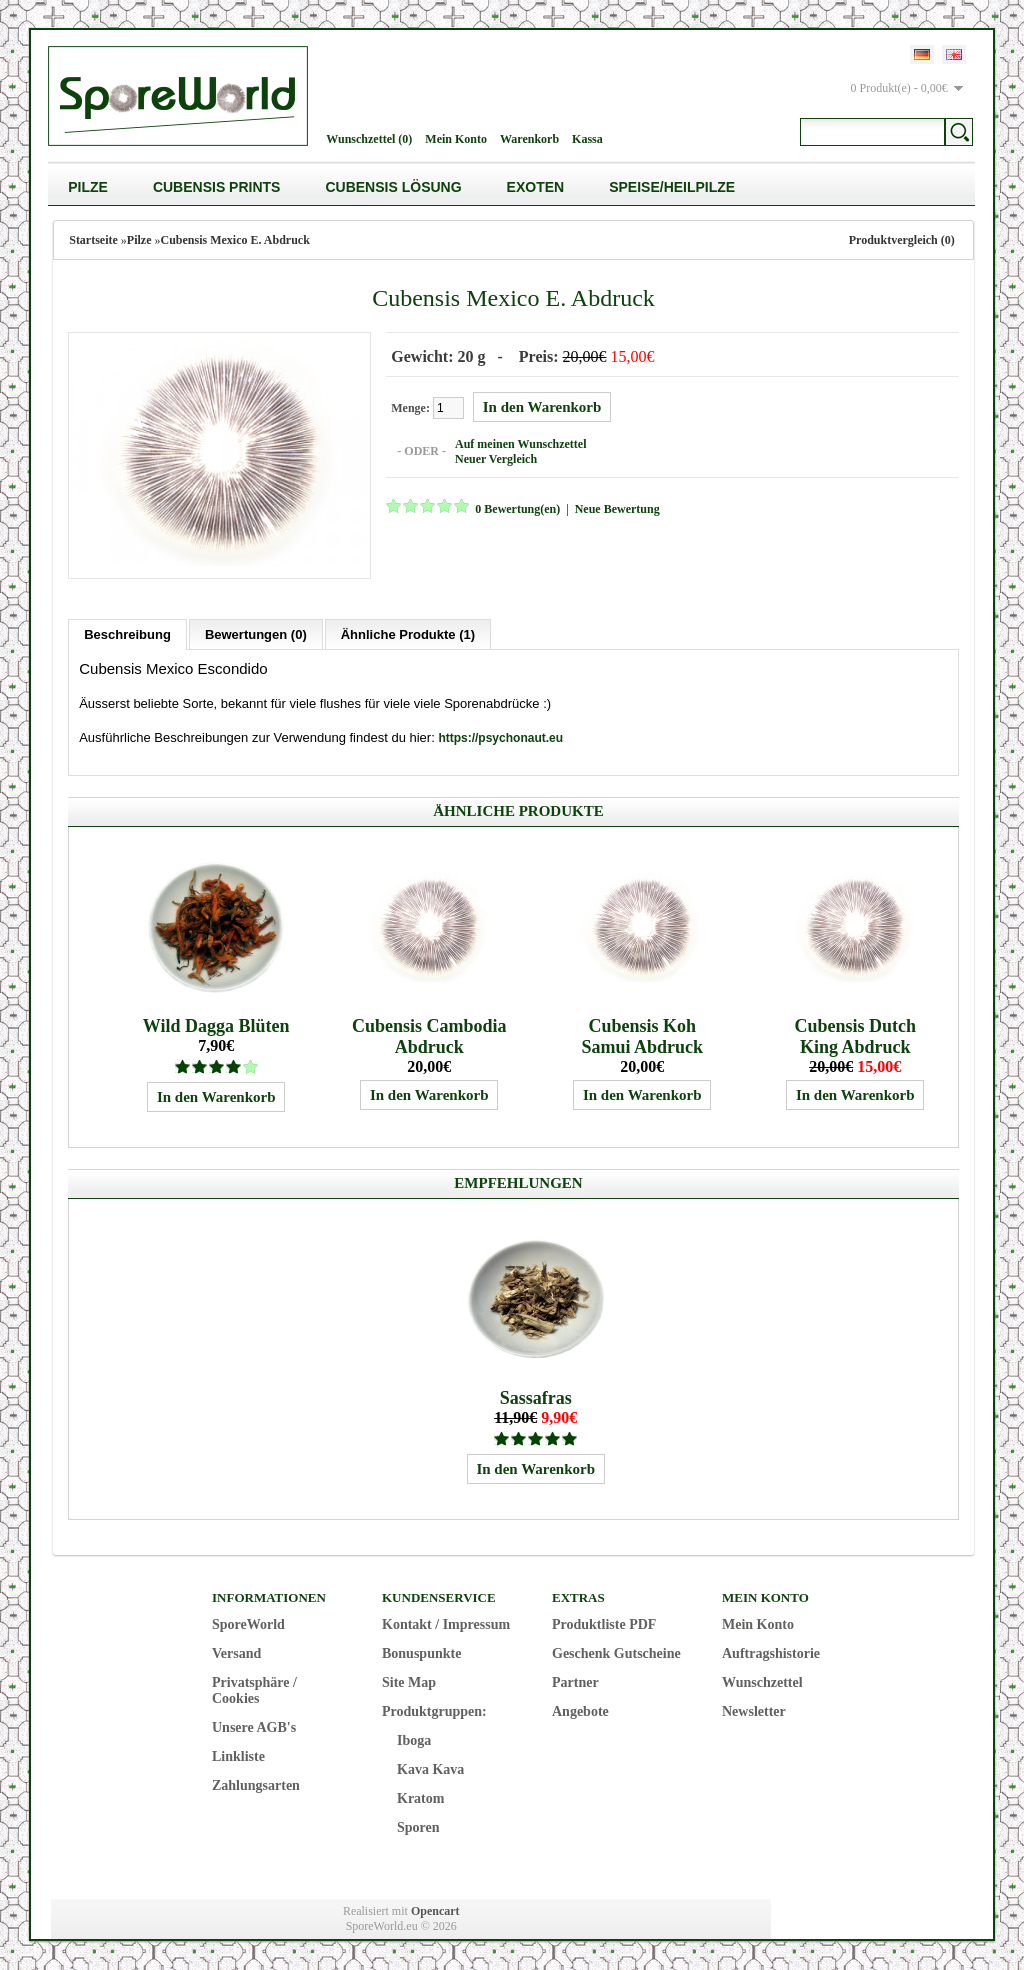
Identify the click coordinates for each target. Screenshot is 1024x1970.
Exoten (536, 187)
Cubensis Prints (217, 187)
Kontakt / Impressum (446, 1623)
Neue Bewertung (616, 509)
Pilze (88, 187)
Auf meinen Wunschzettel (520, 444)
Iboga (414, 1739)
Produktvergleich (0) (902, 240)
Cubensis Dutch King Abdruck (855, 1035)
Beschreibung (127, 633)
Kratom (420, 1797)
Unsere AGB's (254, 1726)
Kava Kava (430, 1768)
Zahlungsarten (256, 1784)
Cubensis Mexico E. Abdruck (235, 240)
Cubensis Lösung (393, 187)
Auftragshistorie (771, 1652)
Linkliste (238, 1755)
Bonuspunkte (421, 1652)
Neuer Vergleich (495, 459)
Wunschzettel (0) (369, 139)
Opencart (435, 1910)
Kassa (587, 139)
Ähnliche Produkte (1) (408, 633)
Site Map (409, 1681)
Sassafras (536, 1397)
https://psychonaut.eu (500, 737)
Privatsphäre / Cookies (254, 1689)
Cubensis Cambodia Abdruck (429, 1035)
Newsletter (754, 1710)
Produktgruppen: (434, 1710)
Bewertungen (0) (256, 633)
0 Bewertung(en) (516, 509)
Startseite (93, 240)
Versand (236, 1652)
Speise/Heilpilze (672, 187)
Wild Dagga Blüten (216, 1025)
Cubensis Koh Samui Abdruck (642, 1035)
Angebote (580, 1710)
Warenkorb (529, 139)
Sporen (418, 1826)
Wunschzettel (762, 1681)
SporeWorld (248, 1623)
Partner (575, 1681)
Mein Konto (456, 139)
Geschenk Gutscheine (616, 1652)
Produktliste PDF (604, 1623)
